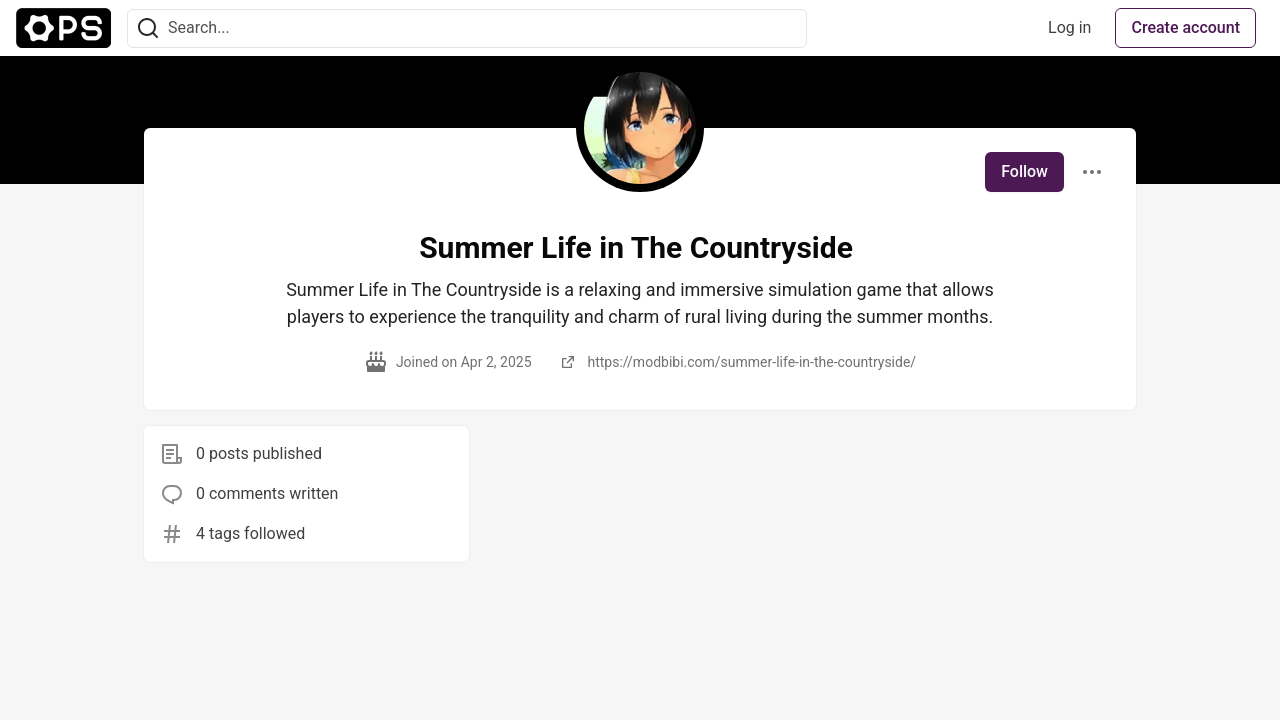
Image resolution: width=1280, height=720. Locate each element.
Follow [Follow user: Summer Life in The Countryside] (1024, 171)
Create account (1185, 27)
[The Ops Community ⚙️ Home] (63, 28)
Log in (1069, 27)
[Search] (148, 28)
